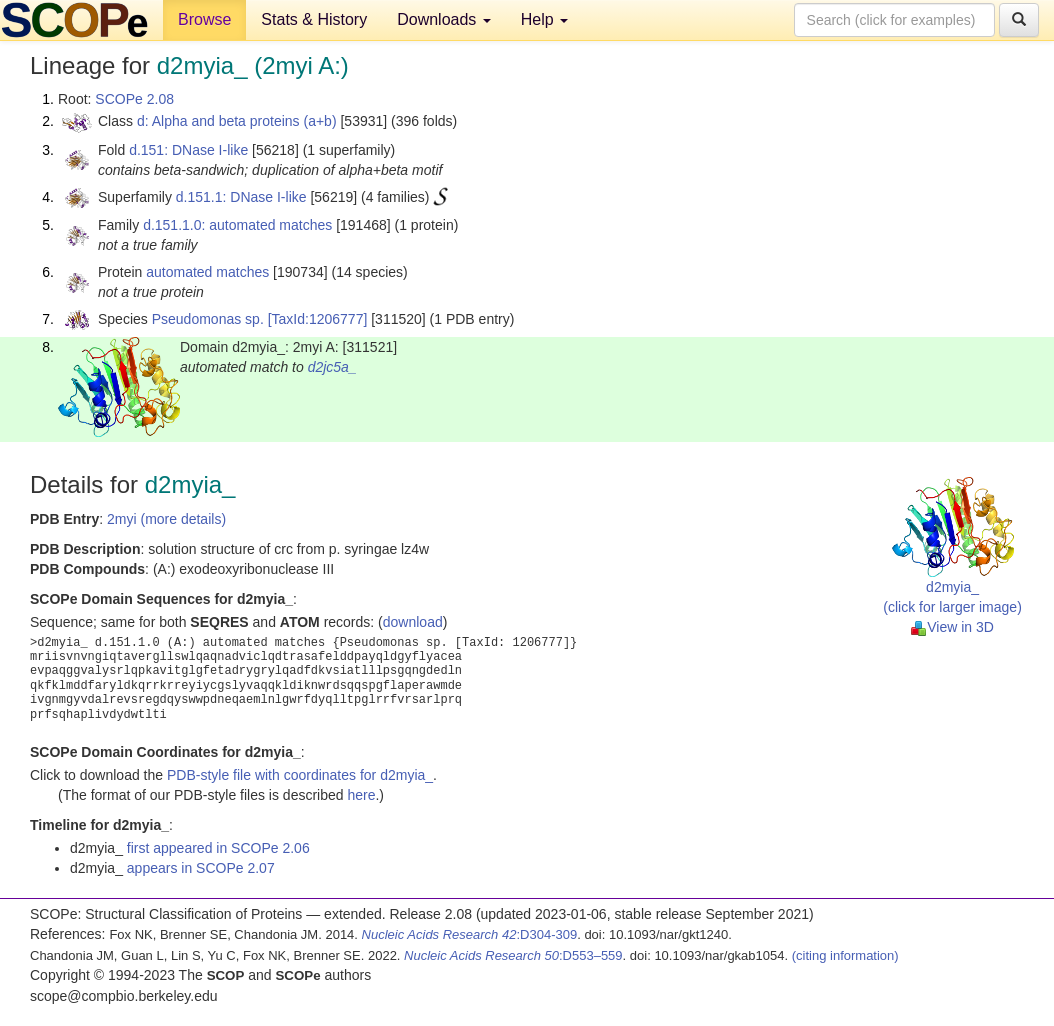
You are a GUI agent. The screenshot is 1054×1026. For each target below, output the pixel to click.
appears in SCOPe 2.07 (201, 868)
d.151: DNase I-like (188, 150)
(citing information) (845, 955)
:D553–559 (513, 955)
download (413, 622)
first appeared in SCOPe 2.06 (218, 848)
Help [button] (544, 19)
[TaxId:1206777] (318, 319)
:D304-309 (470, 934)
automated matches (207, 272)
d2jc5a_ (332, 367)
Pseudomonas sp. (208, 319)
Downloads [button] (444, 19)
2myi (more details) (166, 519)
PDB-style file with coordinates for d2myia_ (300, 775)
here (361, 795)
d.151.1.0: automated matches (237, 225)
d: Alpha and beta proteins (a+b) (237, 121)
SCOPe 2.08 (134, 99)
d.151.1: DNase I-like (241, 197)
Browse (204, 19)
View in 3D (952, 627)
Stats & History (314, 19)
